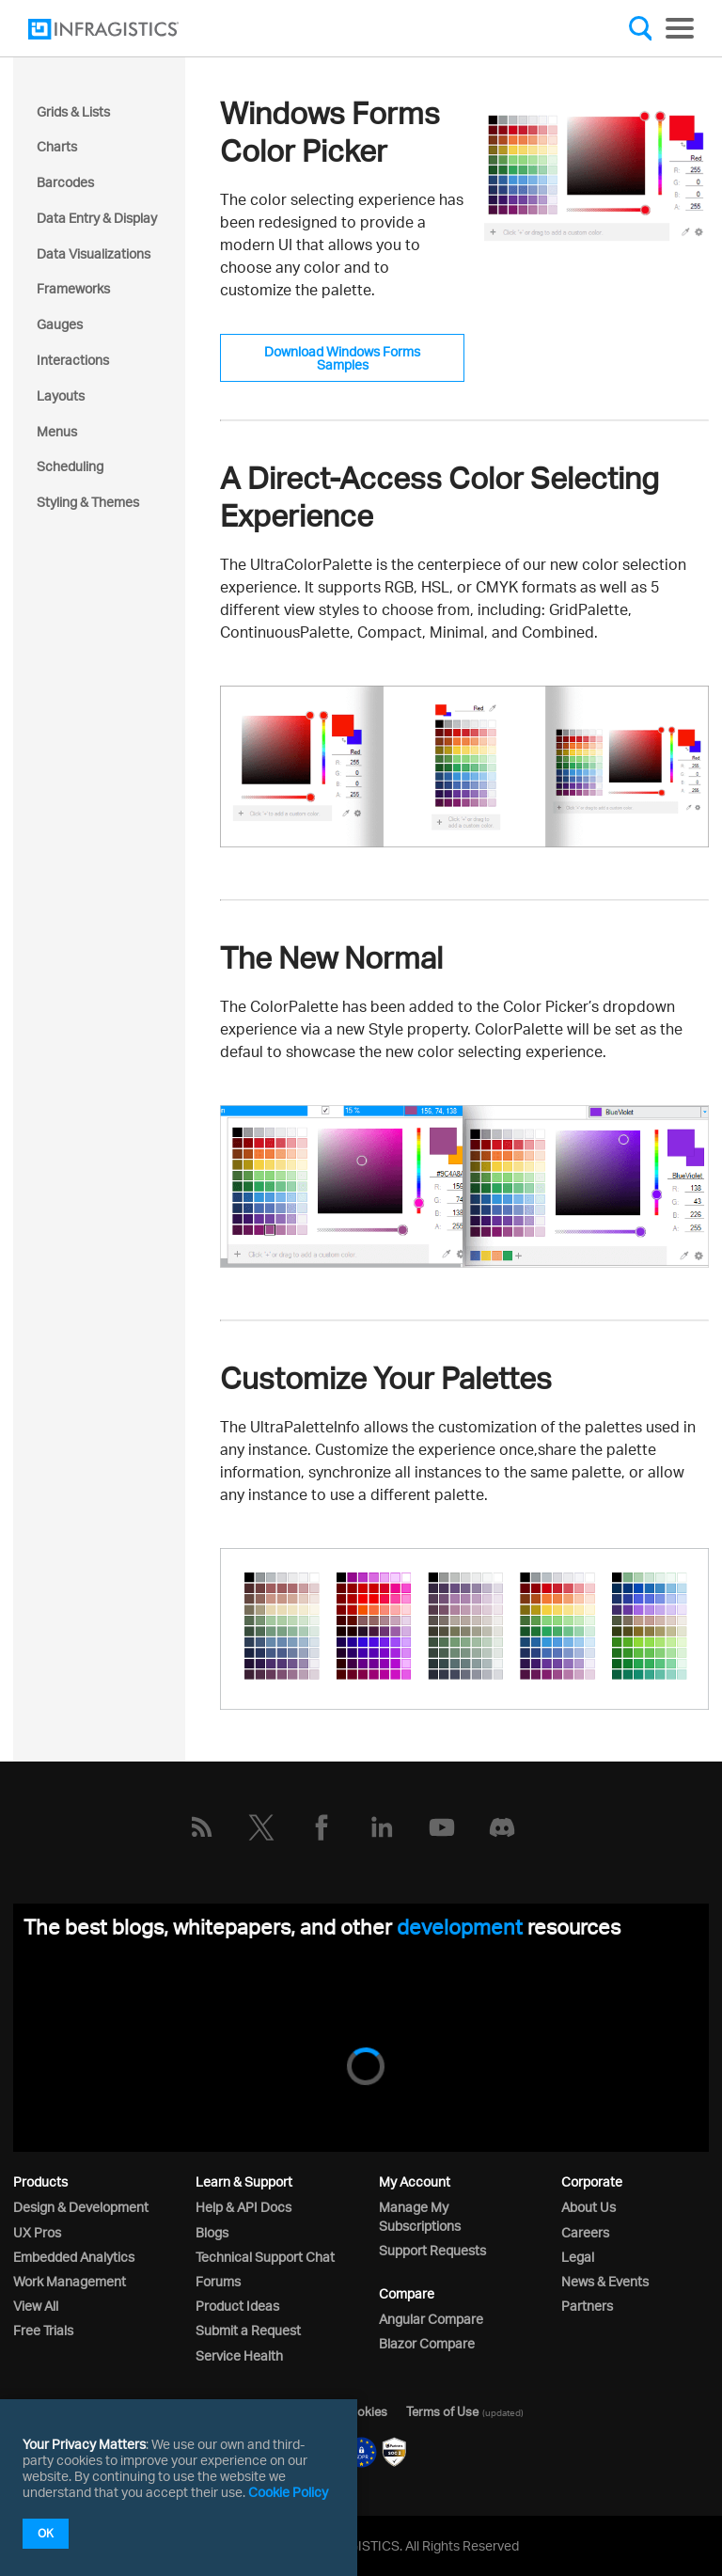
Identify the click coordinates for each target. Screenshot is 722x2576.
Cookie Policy (288, 2492)
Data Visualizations (93, 253)
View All (35, 2306)
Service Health (239, 2355)
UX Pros (37, 2232)
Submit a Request (248, 2330)
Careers (585, 2232)
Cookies (364, 2411)
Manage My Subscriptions (420, 2216)
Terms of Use (442, 2411)
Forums (218, 2281)
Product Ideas (237, 2306)
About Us (588, 2207)
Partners (587, 2306)
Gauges (60, 324)
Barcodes (65, 182)
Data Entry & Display (97, 218)
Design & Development (81, 2207)
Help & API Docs (243, 2207)
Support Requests (432, 2250)
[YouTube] (442, 1827)
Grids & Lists (73, 111)
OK (46, 2533)
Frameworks (73, 288)
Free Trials (43, 2330)
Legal (577, 2257)
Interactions (73, 360)
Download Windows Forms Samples (342, 357)
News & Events (605, 2281)
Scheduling (70, 466)
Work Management (69, 2281)
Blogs (212, 2232)
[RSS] (201, 1827)
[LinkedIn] (381, 1827)
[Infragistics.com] (122, 29)
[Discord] (502, 1827)
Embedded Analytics (73, 2257)
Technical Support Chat (265, 2257)
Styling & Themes (88, 502)
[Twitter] (261, 1827)
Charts (57, 146)
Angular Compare (431, 2319)
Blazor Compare (427, 2343)
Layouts (61, 395)
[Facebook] (321, 1827)
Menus (57, 431)
